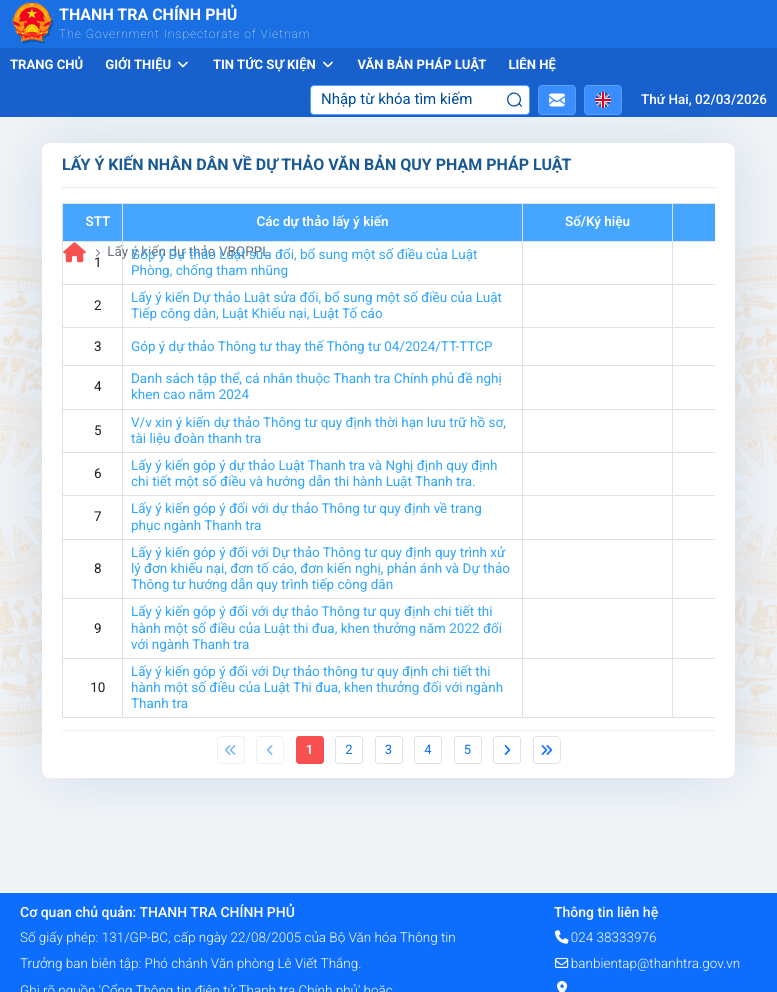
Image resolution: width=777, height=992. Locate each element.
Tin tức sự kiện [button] (274, 65)
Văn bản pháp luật (421, 65)
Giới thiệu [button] (148, 65)
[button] (557, 100)
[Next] (507, 750)
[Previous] (231, 750)
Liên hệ (531, 65)
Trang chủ (46, 65)
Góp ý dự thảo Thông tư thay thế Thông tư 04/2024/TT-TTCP (312, 347)
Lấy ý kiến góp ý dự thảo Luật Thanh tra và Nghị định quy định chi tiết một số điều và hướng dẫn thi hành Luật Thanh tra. (314, 474)
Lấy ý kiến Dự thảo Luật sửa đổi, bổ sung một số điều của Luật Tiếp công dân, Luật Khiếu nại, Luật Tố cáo (316, 306)
